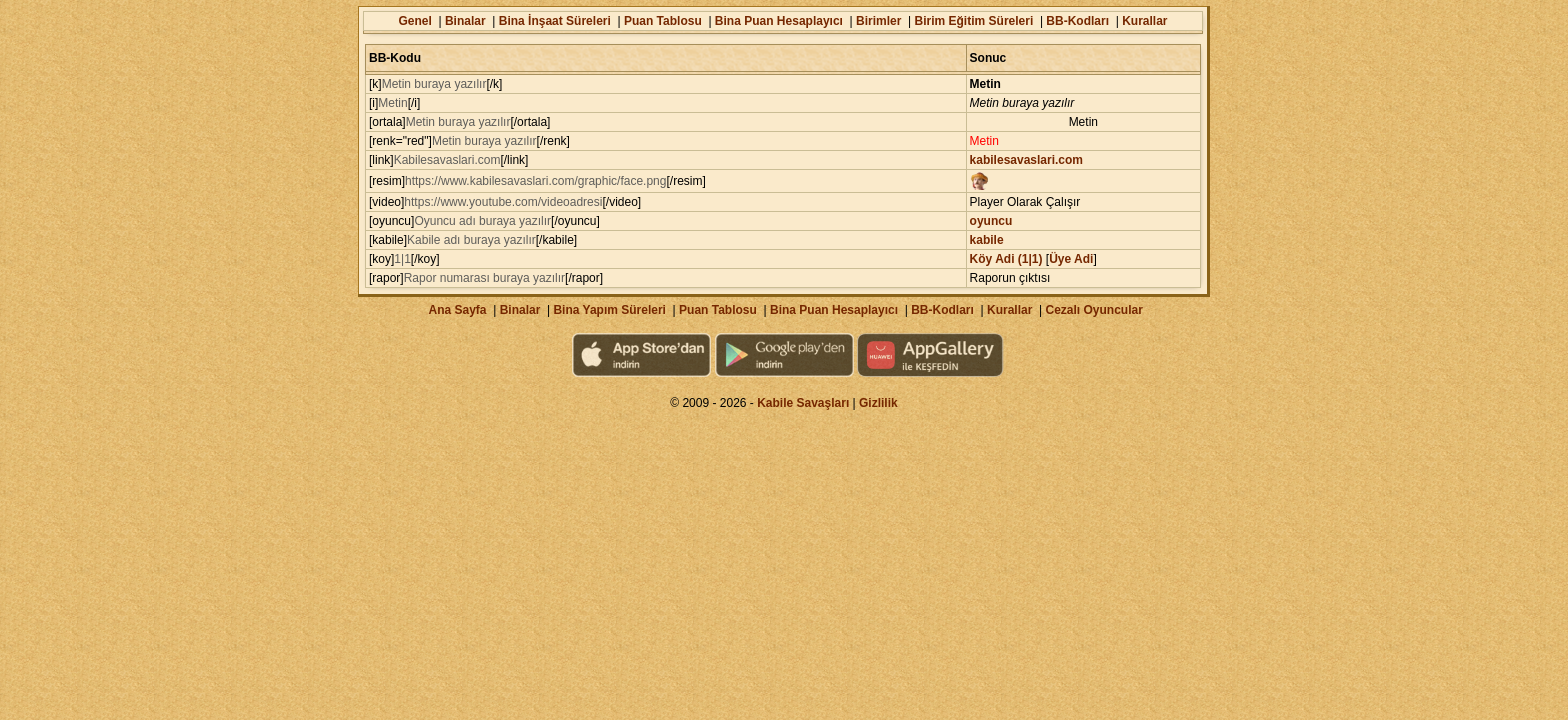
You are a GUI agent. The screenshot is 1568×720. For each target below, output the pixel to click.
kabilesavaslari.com (1026, 160)
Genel (414, 21)
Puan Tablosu (663, 21)
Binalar (465, 21)
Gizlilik (878, 403)
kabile (987, 240)
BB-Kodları (1077, 21)
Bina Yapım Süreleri (609, 310)
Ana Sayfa (457, 310)
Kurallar (1144, 21)
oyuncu (991, 221)
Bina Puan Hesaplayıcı (779, 21)
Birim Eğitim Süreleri (974, 21)
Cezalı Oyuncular (1093, 310)
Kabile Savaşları (803, 403)
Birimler (878, 21)
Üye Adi (1071, 259)
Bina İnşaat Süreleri (555, 21)
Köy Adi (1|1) (1006, 259)
